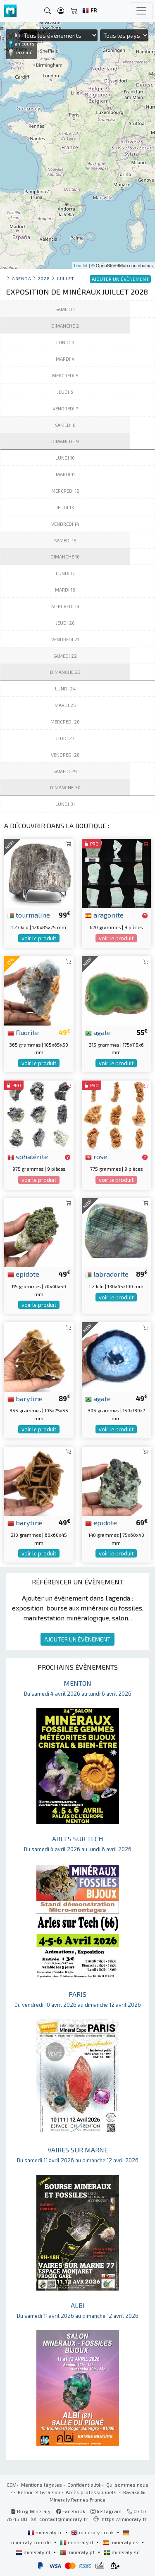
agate (98, 1032)
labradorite (107, 1274)
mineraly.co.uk (93, 2532)
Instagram (106, 2511)
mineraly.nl (34, 2552)
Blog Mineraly (31, 2511)
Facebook (70, 2511)
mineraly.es (121, 2542)
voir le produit (38, 938)
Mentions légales (41, 2484)
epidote (23, 1274)
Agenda (21, 278)
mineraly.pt (78, 2552)
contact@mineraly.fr (63, 2519)
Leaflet (81, 265)
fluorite (23, 1032)
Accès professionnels (92, 2492)
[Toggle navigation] (141, 10)
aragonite (104, 915)
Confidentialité (84, 2484)
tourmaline (28, 915)
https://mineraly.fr (124, 2519)
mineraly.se (122, 2552)
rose (96, 1156)
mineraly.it (77, 2542)
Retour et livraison (39, 2492)
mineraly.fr (45, 2532)
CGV (11, 2484)
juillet (65, 278)
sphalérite (27, 1156)
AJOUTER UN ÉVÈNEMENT (77, 1639)
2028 (44, 278)
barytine (25, 1398)
